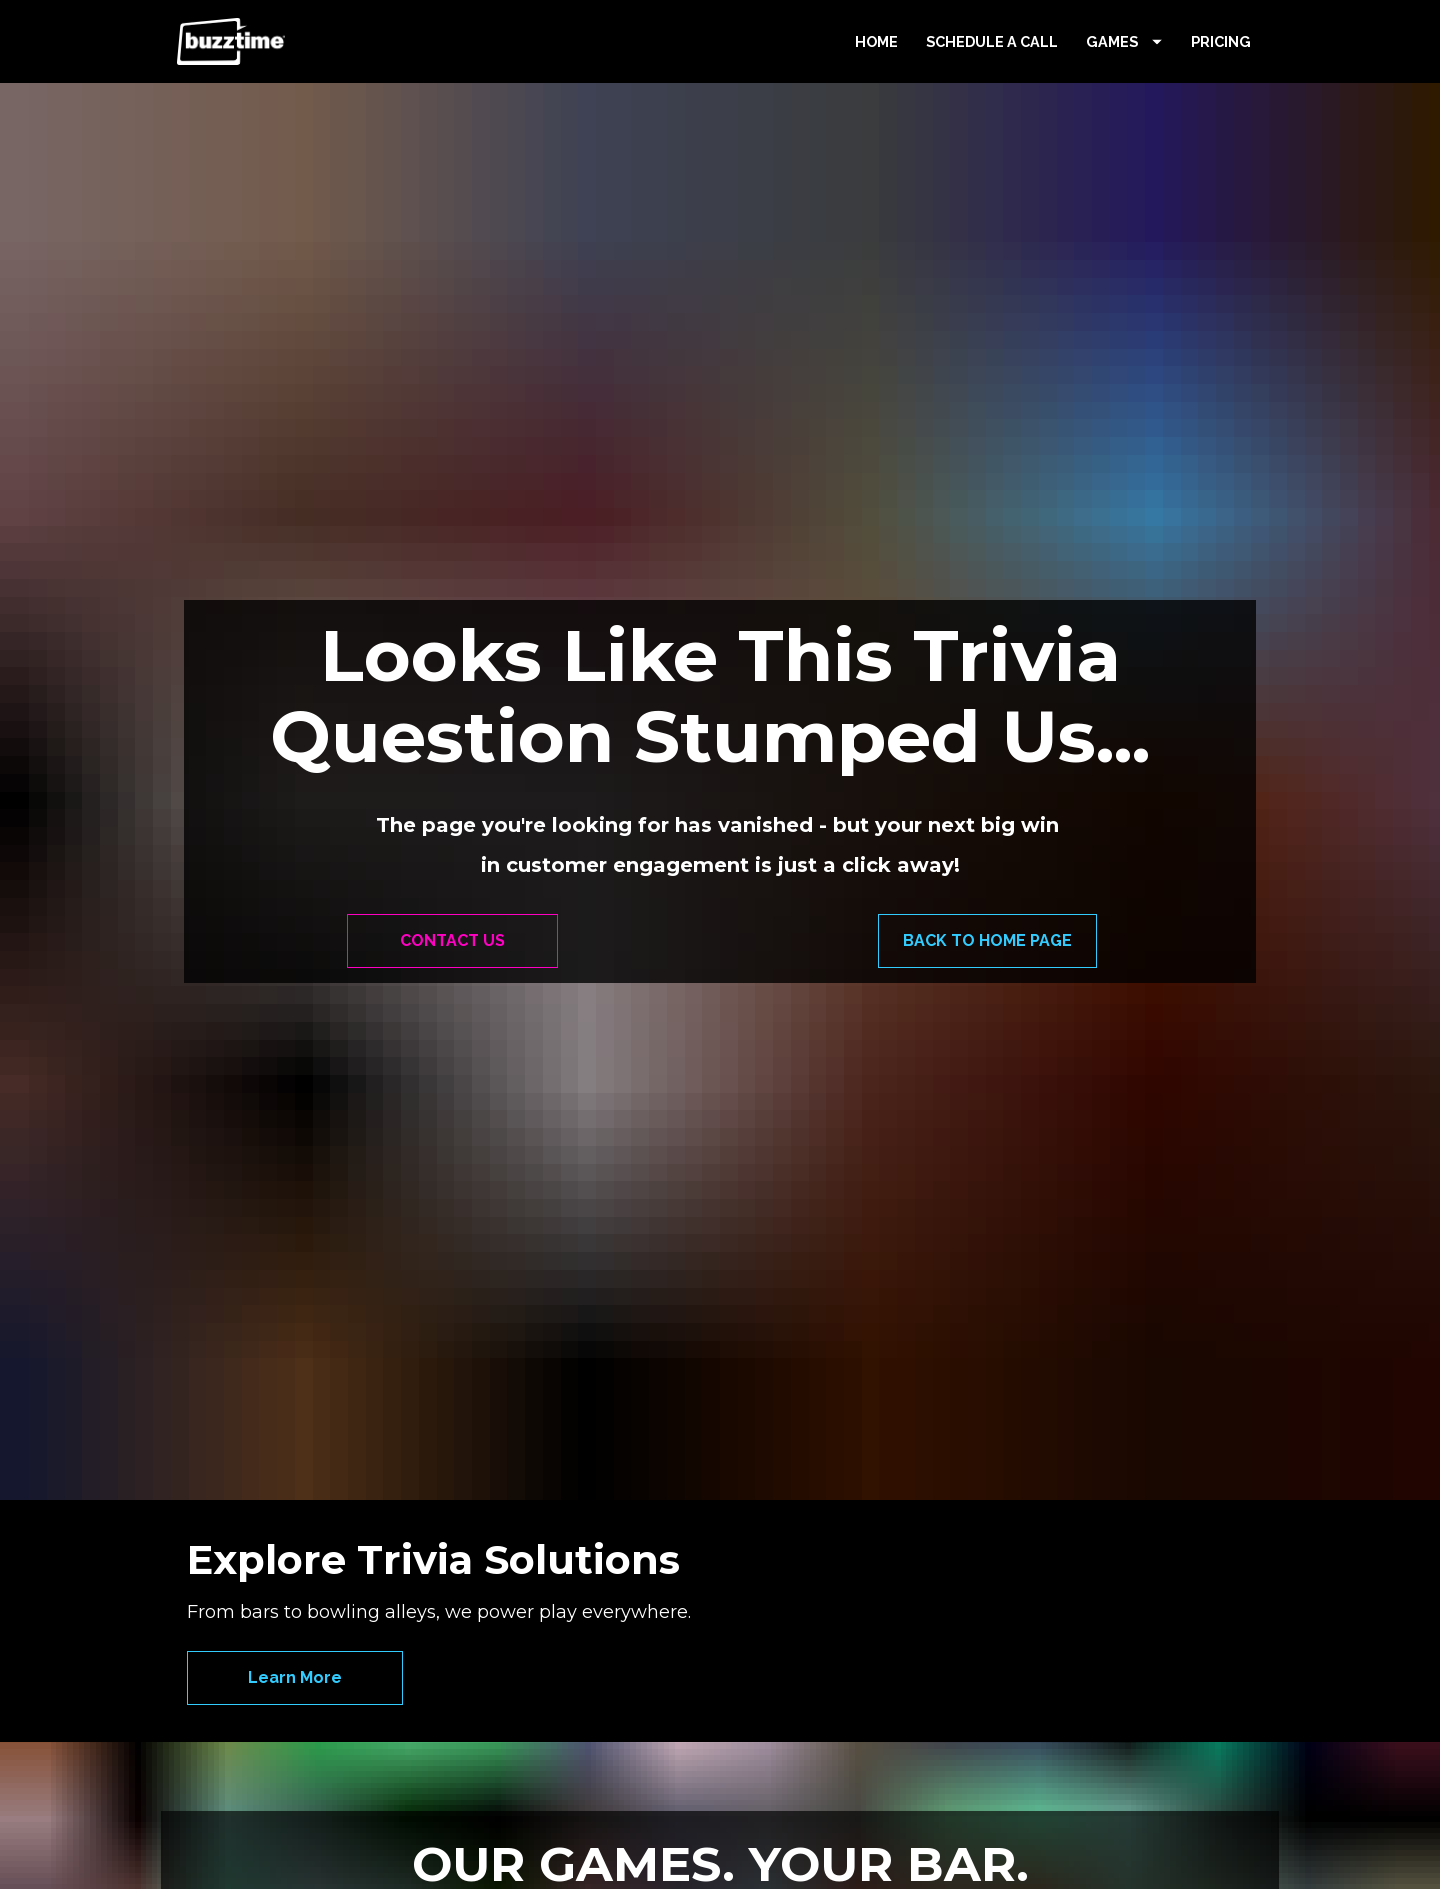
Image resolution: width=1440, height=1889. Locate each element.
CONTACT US (452, 871)
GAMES (1124, 84)
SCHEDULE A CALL (992, 84)
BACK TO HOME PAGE (987, 871)
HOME (876, 84)
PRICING (1221, 84)
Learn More (295, 1452)
